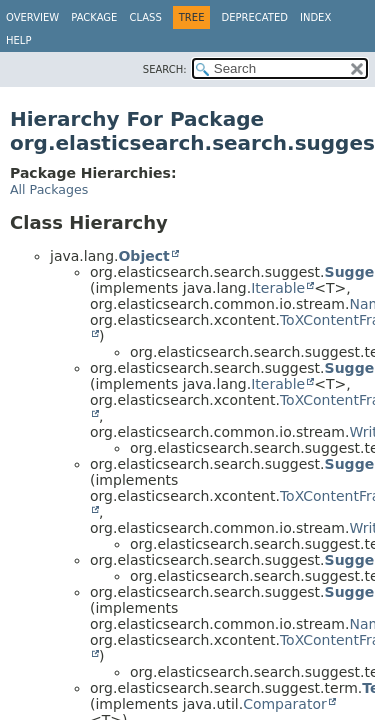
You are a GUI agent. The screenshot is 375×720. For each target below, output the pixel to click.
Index (315, 17)
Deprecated (254, 17)
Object (143, 256)
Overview (32, 17)
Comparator (285, 704)
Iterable (278, 288)
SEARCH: (165, 69)
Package (94, 17)
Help (18, 40)
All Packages (49, 189)
